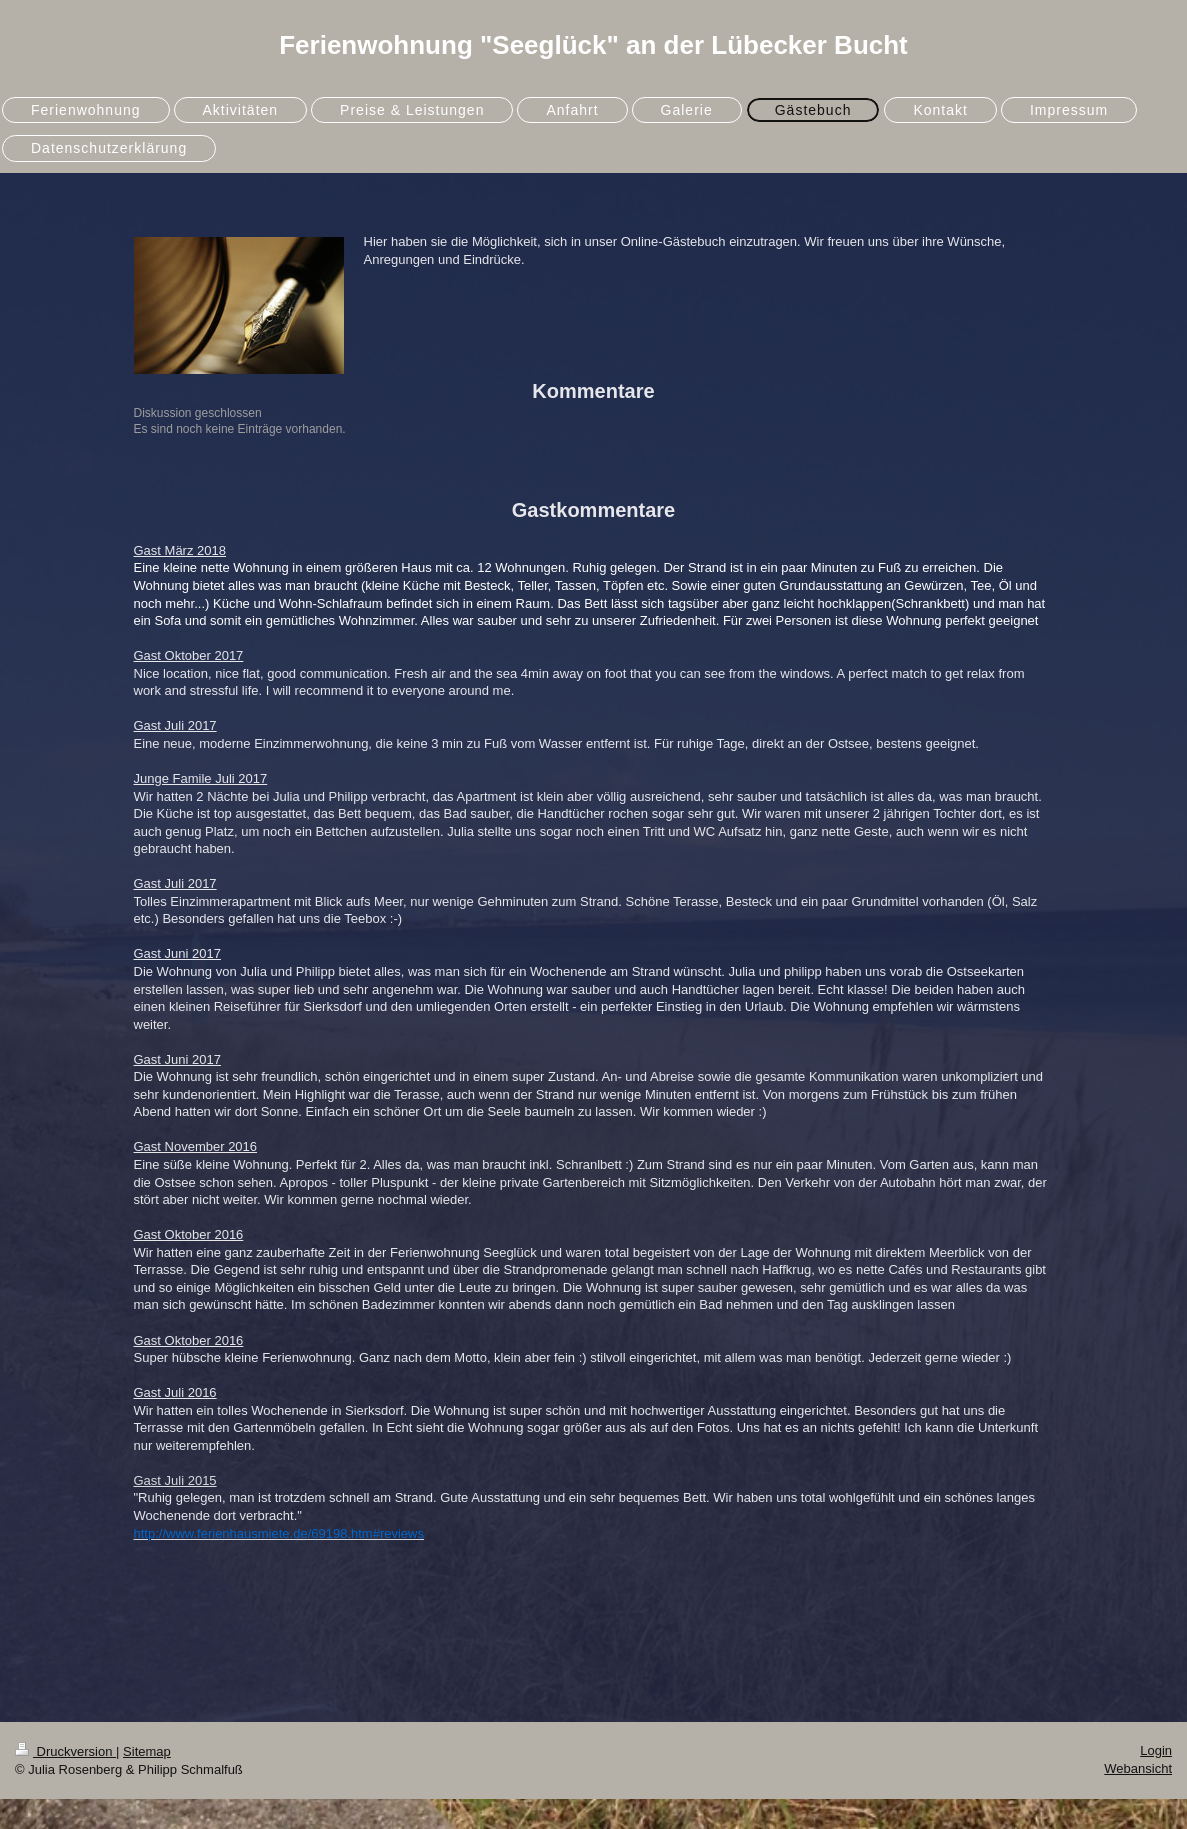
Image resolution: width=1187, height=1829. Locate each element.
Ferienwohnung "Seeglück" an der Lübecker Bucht (593, 45)
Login (1156, 1750)
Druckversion (65, 1751)
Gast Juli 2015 (175, 1480)
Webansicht (1138, 1768)
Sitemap (147, 1751)
